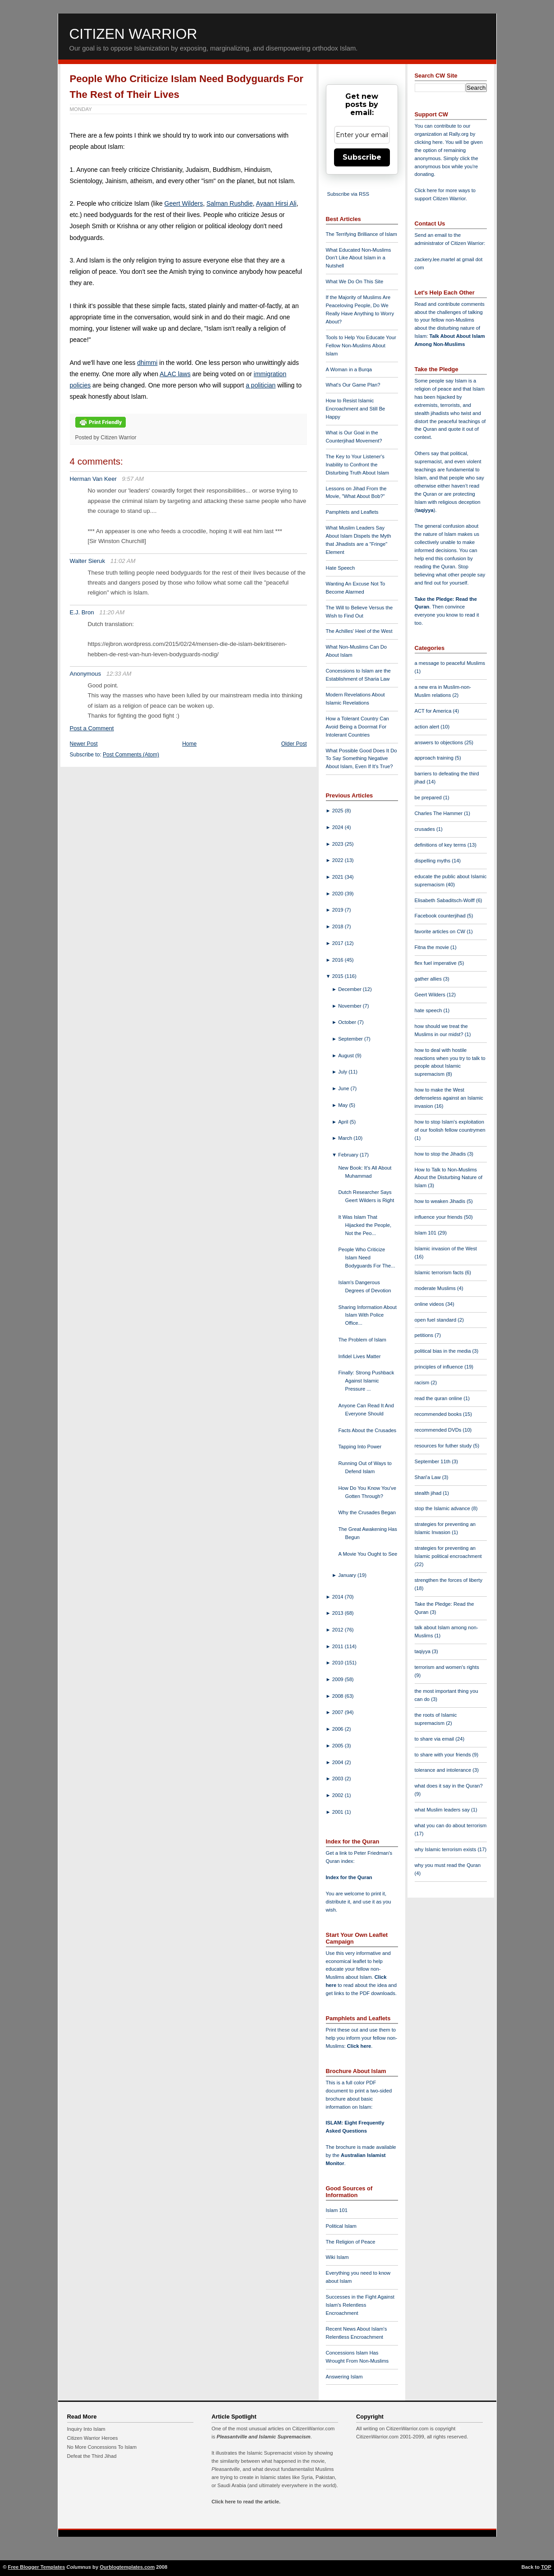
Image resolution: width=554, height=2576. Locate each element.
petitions (425, 1335)
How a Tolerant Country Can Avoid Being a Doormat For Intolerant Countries (357, 726)
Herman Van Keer (93, 478)
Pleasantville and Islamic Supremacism (263, 2436)
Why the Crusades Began (366, 1512)
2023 (338, 844)
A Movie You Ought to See (367, 1554)
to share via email (435, 1739)
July (343, 1071)
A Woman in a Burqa (349, 369)
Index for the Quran (349, 1877)
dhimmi (147, 362)
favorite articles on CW (441, 931)
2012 (338, 1629)
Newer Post (84, 744)
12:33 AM (119, 673)
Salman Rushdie (229, 203)
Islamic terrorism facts (440, 1272)
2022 (338, 860)
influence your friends (439, 1217)
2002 (338, 1795)
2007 (338, 1712)
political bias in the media (443, 1351)
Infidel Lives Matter (359, 1356)
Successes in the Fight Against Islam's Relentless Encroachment (360, 2305)
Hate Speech (340, 568)
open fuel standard (436, 1320)
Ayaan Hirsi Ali (276, 203)
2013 (338, 1613)
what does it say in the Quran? (449, 1785)
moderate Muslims (436, 1288)
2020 (338, 893)
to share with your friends (443, 1754)
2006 (338, 1729)
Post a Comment (92, 728)
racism (423, 1382)
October (347, 1022)
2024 (338, 827)
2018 (338, 926)
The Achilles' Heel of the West (359, 631)
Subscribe (362, 157)
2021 (338, 877)
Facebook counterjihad (441, 915)
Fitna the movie (433, 947)
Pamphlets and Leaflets (352, 512)
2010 (338, 1662)
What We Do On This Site (355, 281)
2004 (338, 1762)
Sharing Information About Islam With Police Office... (367, 1315)
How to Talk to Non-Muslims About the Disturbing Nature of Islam (449, 1178)
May (343, 1105)
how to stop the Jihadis (441, 1154)
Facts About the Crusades (367, 1430)
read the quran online (439, 1398)
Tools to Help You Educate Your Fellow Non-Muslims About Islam (361, 345)
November (350, 1006)
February (349, 1154)
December (350, 989)
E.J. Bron (82, 612)
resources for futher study (444, 1445)
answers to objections (440, 742)
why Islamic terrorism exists (446, 1849)
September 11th (433, 1461)
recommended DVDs (439, 1430)
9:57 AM (133, 478)
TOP (546, 2567)
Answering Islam (344, 2376)
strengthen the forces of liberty (449, 1580)
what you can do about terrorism (451, 1825)
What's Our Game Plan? (353, 384)
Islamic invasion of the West (446, 1248)
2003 (338, 1778)
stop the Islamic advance (443, 1508)
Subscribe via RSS (348, 194)
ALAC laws (175, 374)
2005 (338, 1745)
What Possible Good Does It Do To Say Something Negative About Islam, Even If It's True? (361, 759)
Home (189, 744)
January (347, 1575)
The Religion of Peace (350, 2241)
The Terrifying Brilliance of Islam (361, 234)
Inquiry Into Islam (86, 2429)
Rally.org (458, 134)
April (344, 1121)
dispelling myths (433, 860)
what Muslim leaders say (443, 1809)
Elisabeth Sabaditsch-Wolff (445, 900)
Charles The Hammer (439, 813)
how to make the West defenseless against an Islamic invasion (449, 1098)
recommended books (439, 1414)
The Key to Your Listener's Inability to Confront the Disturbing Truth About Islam (357, 464)
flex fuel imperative (436, 963)
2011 (338, 1646)
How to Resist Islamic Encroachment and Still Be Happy (355, 408)
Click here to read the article (245, 2501)
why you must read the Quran (448, 1865)
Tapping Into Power (359, 1446)
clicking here (429, 142)
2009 (338, 1679)
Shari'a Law (428, 1477)
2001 (338, 1812)
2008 (338, 1696)
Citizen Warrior (133, 34)
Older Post (294, 744)
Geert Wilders (184, 203)
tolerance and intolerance (444, 1770)
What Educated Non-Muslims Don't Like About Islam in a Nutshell (358, 258)
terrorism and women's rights (447, 1667)
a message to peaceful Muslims (450, 663)
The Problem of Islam (362, 1339)
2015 (338, 976)
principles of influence (440, 1366)
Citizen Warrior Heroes (92, 2438)
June (344, 1088)
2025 (338, 810)
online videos (430, 1304)
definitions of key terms (441, 845)
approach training (435, 757)
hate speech (429, 1010)
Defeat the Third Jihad (92, 2456)
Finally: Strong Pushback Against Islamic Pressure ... (366, 1381)
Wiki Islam (337, 2257)
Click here (359, 2046)
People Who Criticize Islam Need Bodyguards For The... (366, 1257)
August (346, 1055)
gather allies (429, 979)
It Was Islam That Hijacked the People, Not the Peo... (364, 1225)
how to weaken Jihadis (441, 1201)
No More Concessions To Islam (102, 2447)
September (351, 1038)
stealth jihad (429, 1493)
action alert (428, 726)
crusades (426, 829)
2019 (338, 909)
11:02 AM (123, 561)
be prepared (429, 797)
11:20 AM (111, 612)
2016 (338, 960)
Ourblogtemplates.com (127, 2567)
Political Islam (341, 2226)
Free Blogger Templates (36, 2567)
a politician (260, 385)
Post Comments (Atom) (131, 754)
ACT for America (434, 711)
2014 (338, 1596)
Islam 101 (337, 2210)
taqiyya (425, 510)
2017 (338, 943)
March (345, 1138)
